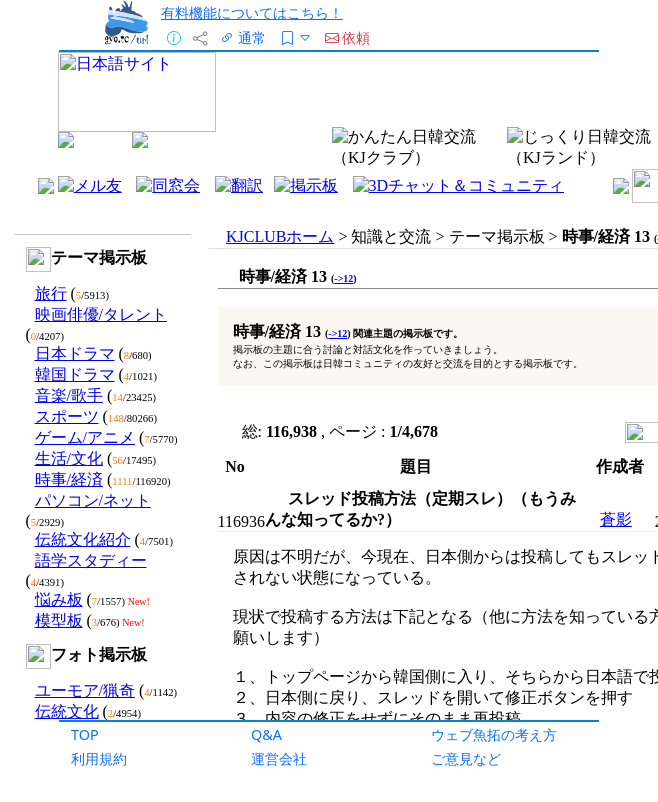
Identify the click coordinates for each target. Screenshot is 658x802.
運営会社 (279, 758)
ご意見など (466, 758)
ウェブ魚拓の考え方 (494, 734)
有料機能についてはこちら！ (252, 12)
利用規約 (99, 758)
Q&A (266, 734)
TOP (85, 734)
